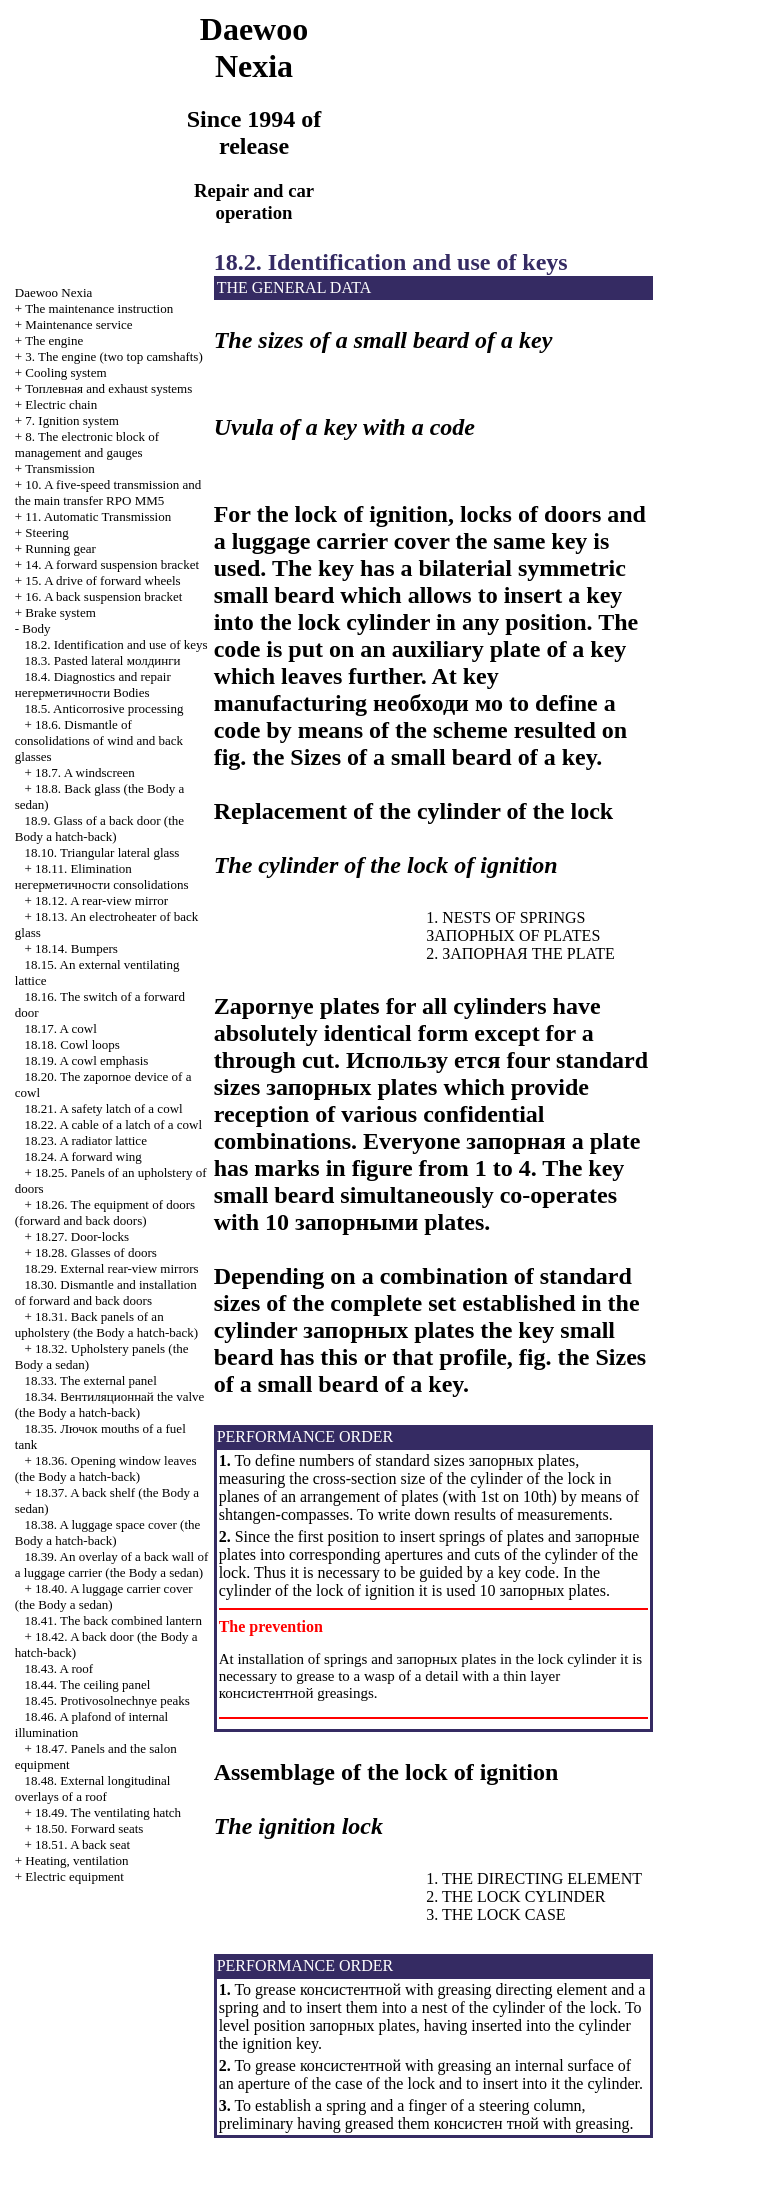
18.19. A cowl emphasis (87, 1060)
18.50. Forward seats (89, 1828)
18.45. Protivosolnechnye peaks (107, 1700)
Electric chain (61, 404)
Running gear (60, 548)
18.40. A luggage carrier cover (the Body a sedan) (104, 1596)
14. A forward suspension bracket (112, 564)
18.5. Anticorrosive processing (104, 708)
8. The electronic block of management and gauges (87, 444)
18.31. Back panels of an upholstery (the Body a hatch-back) (106, 1324)
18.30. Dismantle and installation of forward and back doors (106, 1292)
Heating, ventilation (76, 1860)
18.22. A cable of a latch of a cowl (114, 1124)
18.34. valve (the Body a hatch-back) (110, 1404)
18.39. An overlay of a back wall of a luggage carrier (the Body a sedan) (112, 1564)
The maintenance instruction (99, 308)
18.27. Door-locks (82, 1236)
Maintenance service (78, 324)
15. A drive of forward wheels (102, 580)
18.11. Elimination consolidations (102, 876)
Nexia (54, 292)
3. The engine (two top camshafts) (113, 356)
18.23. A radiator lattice (86, 1140)
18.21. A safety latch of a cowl (104, 1108)
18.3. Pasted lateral (103, 660)
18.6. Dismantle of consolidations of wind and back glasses (99, 740)
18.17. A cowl (61, 1028)
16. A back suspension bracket (103, 596)
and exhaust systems (108, 388)
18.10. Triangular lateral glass (102, 852)
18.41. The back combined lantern (113, 1620)
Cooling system (65, 372)
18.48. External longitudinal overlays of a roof (93, 1788)
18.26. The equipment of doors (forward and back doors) (105, 1212)
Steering (46, 532)
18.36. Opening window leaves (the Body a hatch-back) (106, 1468)
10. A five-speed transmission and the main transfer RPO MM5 (108, 492)
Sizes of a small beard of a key (443, 757)
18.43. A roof (59, 1668)
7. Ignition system (72, 420)
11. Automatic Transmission (98, 516)
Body (36, 628)
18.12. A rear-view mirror (101, 900)
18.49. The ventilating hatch (108, 1812)
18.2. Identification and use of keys (116, 644)
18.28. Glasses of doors (96, 1252)
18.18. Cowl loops (72, 1044)
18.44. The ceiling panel (88, 1684)
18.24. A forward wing (83, 1156)
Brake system (60, 612)
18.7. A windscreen (85, 772)
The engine (54, 340)
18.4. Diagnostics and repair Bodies (93, 684)
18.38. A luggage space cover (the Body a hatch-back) (108, 1532)
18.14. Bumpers (76, 948)
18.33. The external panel (91, 1380)
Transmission (60, 468)
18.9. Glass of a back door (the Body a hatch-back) (99, 828)
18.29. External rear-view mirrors (112, 1268)
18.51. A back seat (82, 1844)
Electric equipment (74, 1876)
